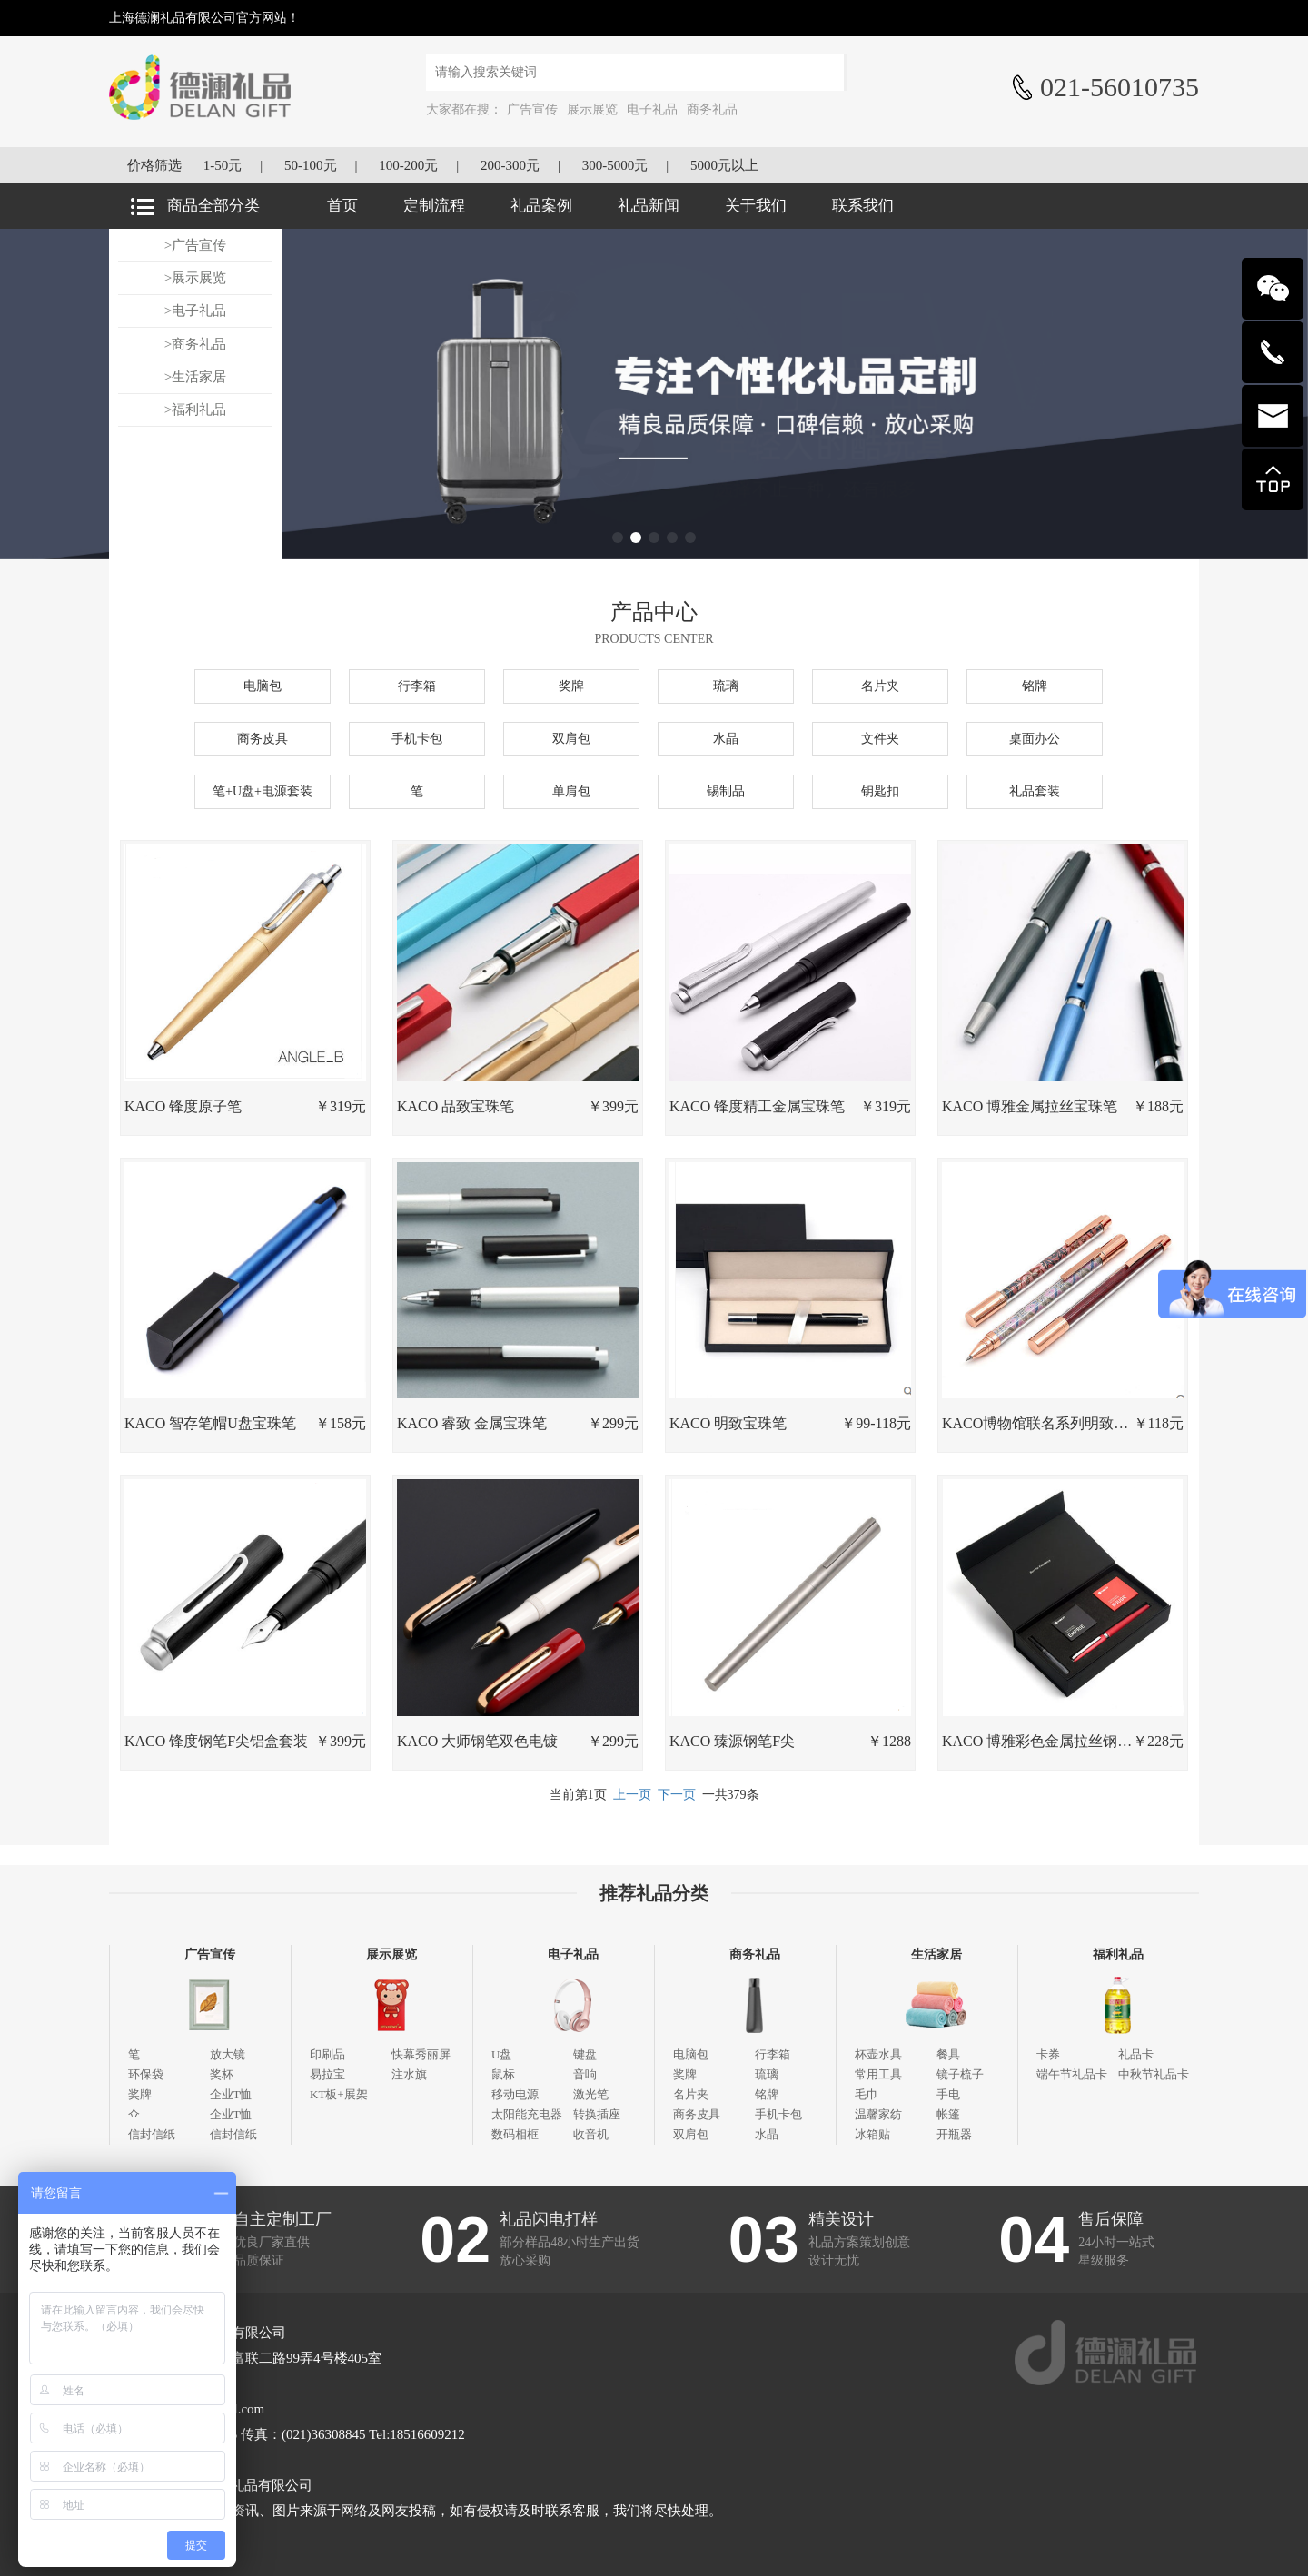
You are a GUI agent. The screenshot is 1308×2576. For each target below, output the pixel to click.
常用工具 (878, 2074)
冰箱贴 (872, 2134)
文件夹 (880, 738)
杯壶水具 (878, 2054)
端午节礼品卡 (1071, 2074)
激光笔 (591, 2094)
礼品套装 (1034, 791)
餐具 (948, 2054)
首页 (342, 205)
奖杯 (221, 2074)
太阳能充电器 (526, 2114)
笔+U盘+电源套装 (262, 791)
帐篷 (948, 2114)
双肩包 (571, 738)
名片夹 (880, 686)
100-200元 (408, 165)
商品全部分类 (213, 205)
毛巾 (866, 2094)
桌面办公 (1034, 738)
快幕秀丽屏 (421, 2054)
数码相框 (515, 2134)
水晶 (725, 738)
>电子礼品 (195, 310)
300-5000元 (615, 165)
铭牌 (1034, 686)
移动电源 (515, 2094)
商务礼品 (712, 109)
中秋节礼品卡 (1153, 2074)
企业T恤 (231, 2094)
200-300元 (510, 165)
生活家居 (936, 1954)
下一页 (677, 1794)
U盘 (501, 2054)
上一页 (632, 1794)
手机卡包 (416, 738)
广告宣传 (532, 109)
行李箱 (417, 686)
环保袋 (146, 2074)
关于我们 (756, 205)
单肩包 (571, 791)
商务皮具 (262, 738)
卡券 (1048, 2054)
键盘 (585, 2054)
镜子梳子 (960, 2074)
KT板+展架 (339, 2094)
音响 (585, 2074)
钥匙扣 (880, 791)
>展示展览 (195, 278)
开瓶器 (954, 2134)
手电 (948, 2094)
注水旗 (409, 2074)
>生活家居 (195, 377)
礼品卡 (1136, 2054)
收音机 (591, 2134)
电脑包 (262, 686)
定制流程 (434, 205)
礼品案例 (541, 205)
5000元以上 (724, 165)
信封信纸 (151, 2134)
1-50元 (223, 165)
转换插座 (596, 2114)
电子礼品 (652, 109)
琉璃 (725, 686)
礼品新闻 (648, 205)
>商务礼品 (195, 344)
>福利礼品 (195, 409)
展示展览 (592, 109)
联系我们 (863, 205)
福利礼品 (1118, 1954)
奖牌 (571, 686)
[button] (617, 537)
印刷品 (327, 2054)
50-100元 (310, 165)
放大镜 (227, 2054)
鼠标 (503, 2074)
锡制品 (726, 791)
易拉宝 (327, 2074)
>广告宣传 (195, 245)
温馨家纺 (878, 2114)
